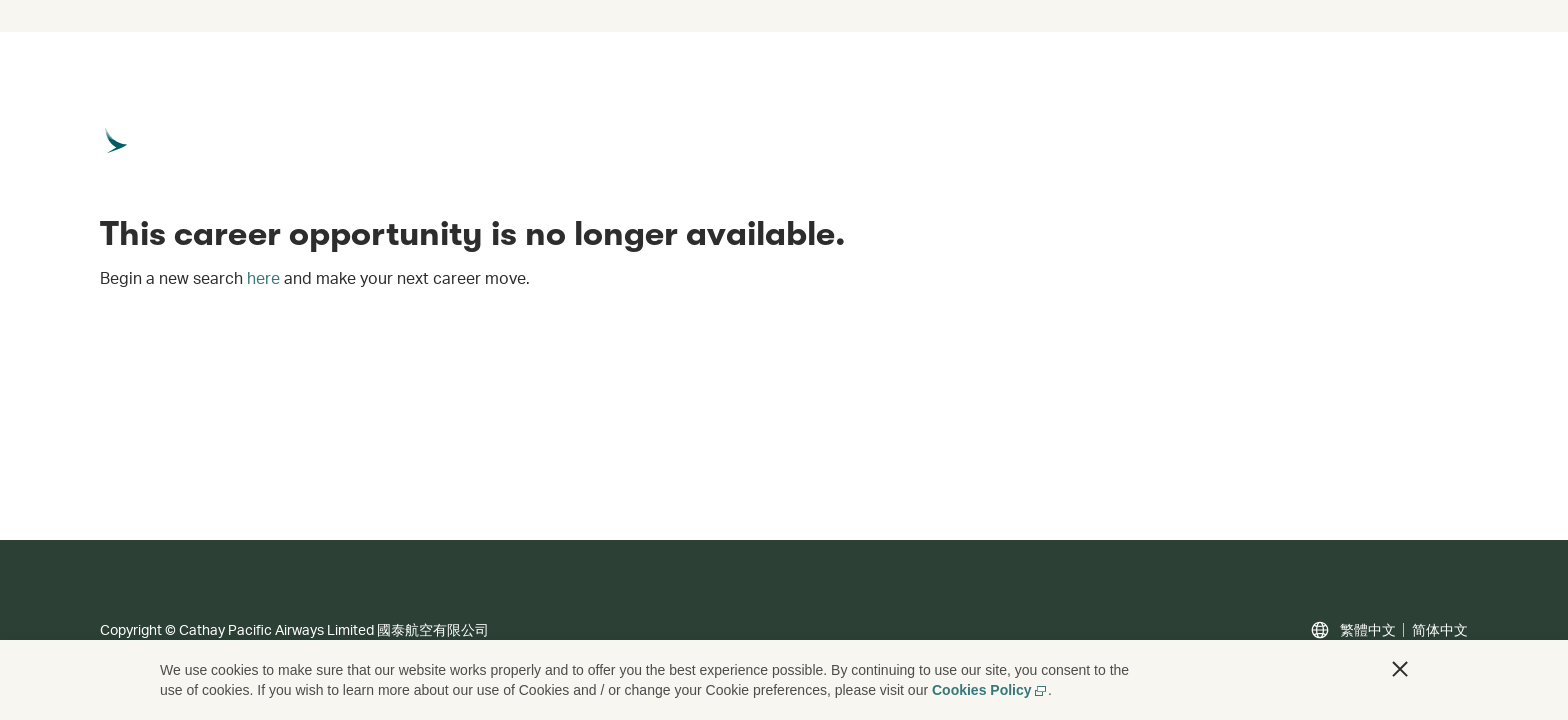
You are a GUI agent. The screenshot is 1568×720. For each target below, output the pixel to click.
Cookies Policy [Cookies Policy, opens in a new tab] (990, 690)
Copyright (131, 629)
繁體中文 (1368, 630)
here (263, 278)
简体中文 (1440, 630)
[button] (1400, 669)
